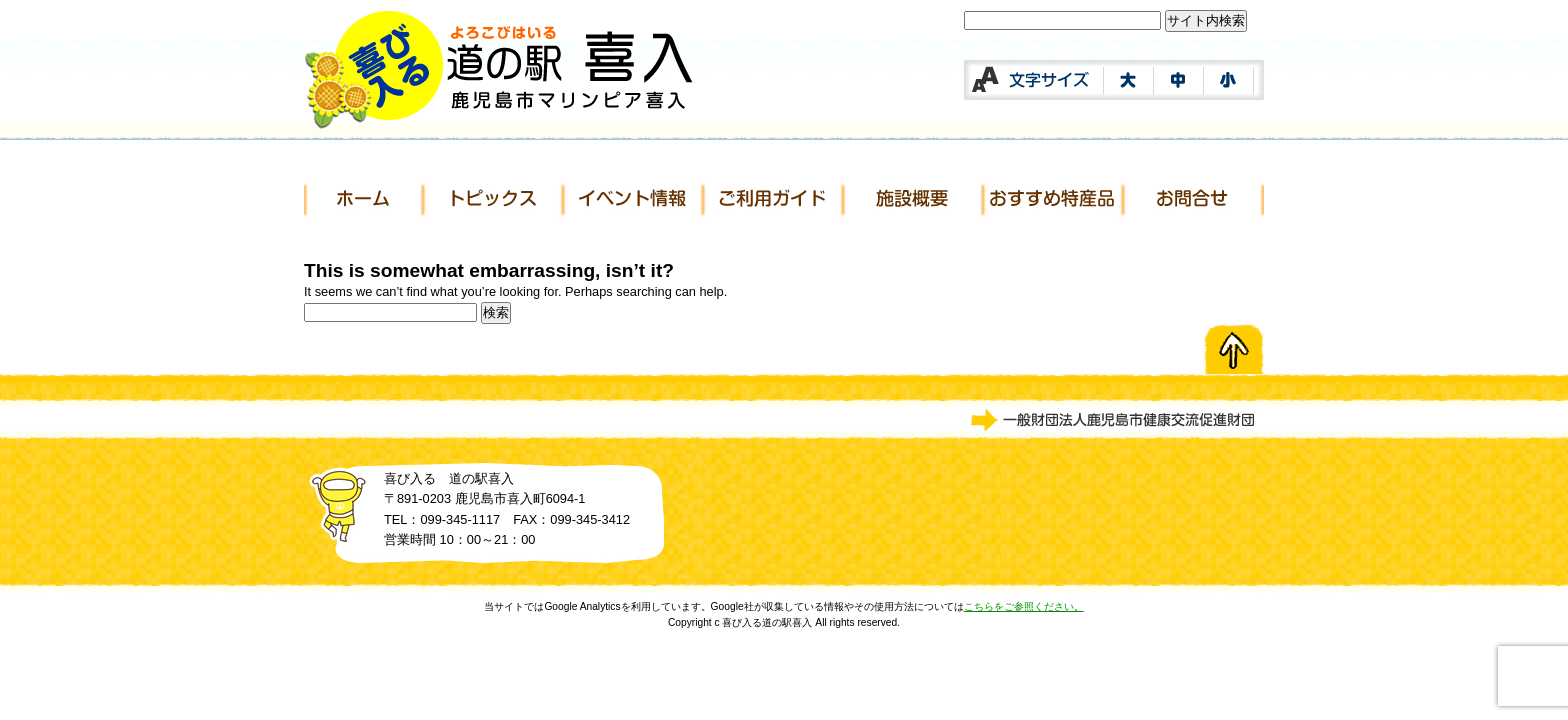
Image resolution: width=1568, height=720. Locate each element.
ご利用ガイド (774, 200)
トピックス (494, 200)
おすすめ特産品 (1054, 200)
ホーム (364, 200)
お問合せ (1194, 200)
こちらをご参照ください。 (1024, 606)
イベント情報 (634, 200)
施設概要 (914, 200)
